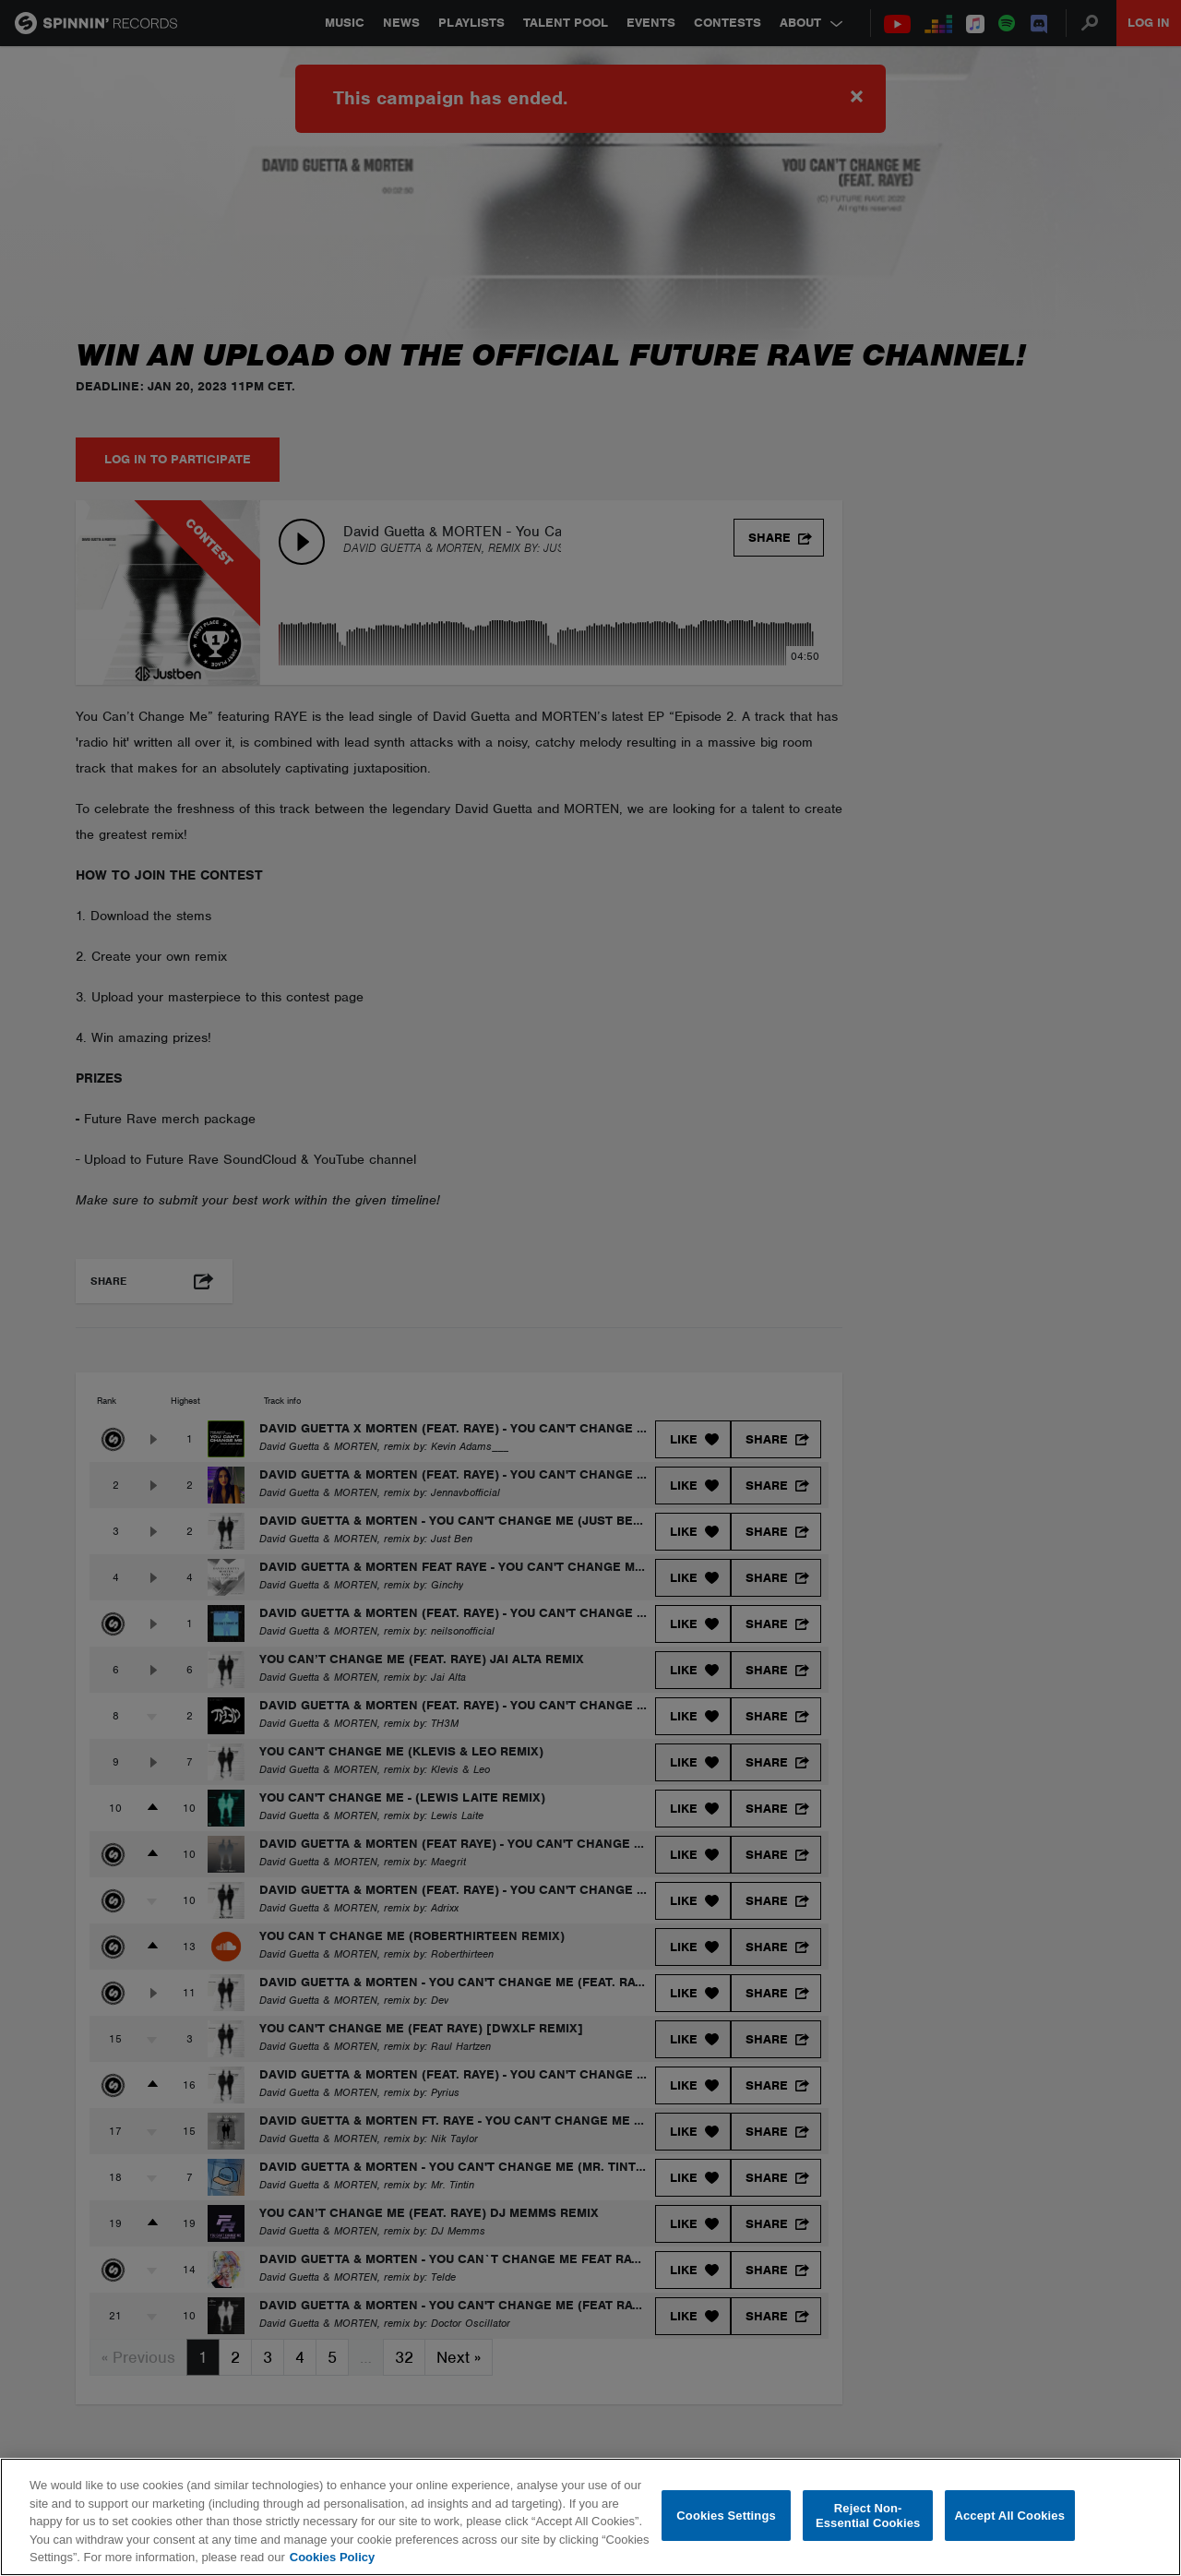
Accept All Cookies (1009, 2515)
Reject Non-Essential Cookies (868, 2515)
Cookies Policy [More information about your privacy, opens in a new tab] (332, 2557)
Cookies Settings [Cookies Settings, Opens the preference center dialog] (726, 2515)
